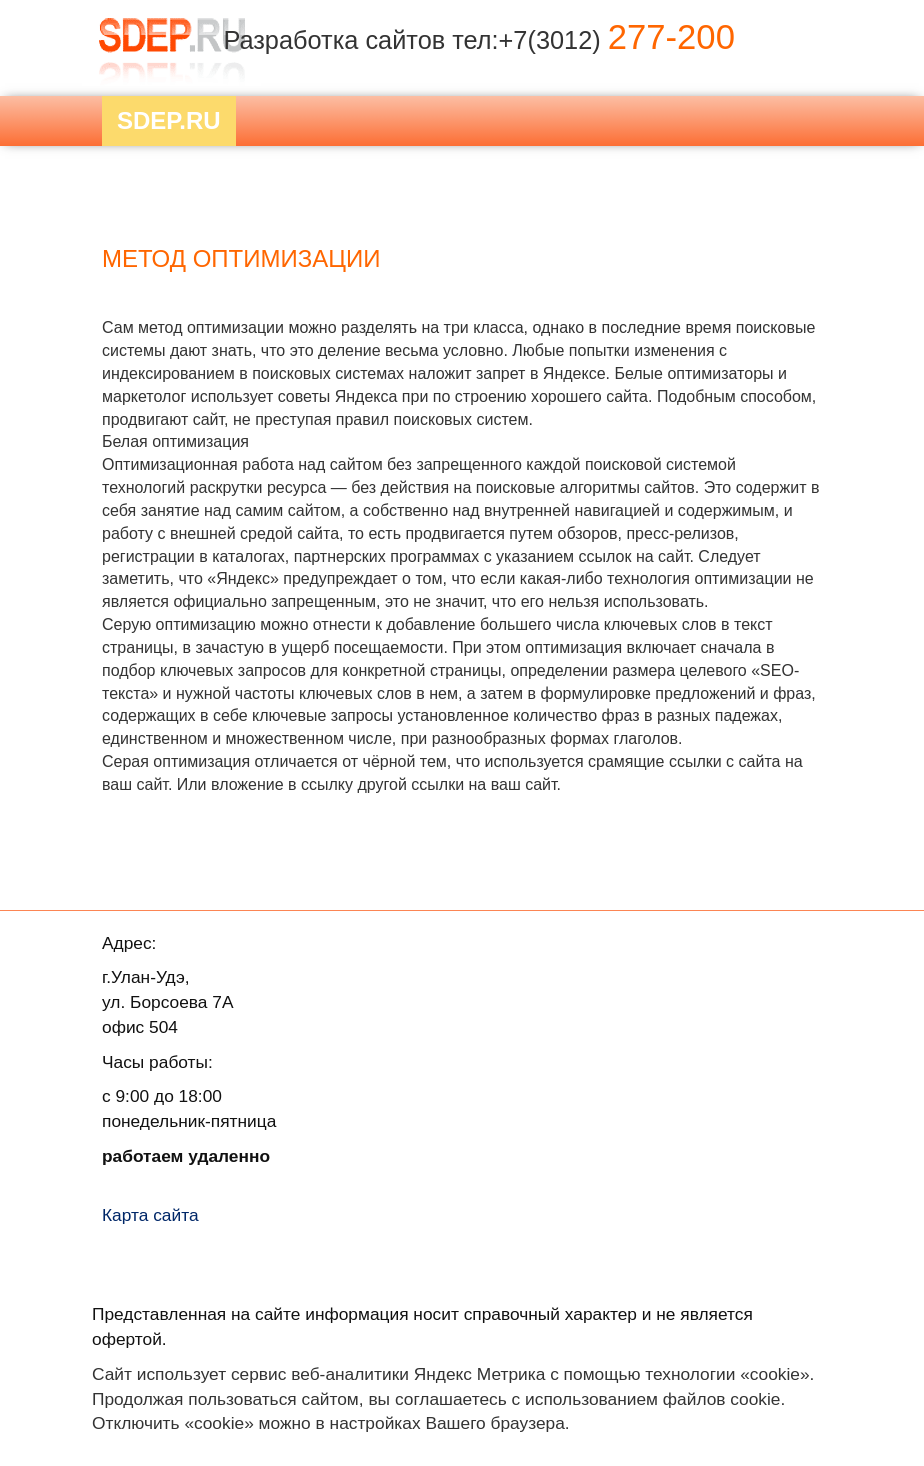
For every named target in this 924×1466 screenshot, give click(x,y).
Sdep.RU (169, 120)
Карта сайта (150, 1215)
